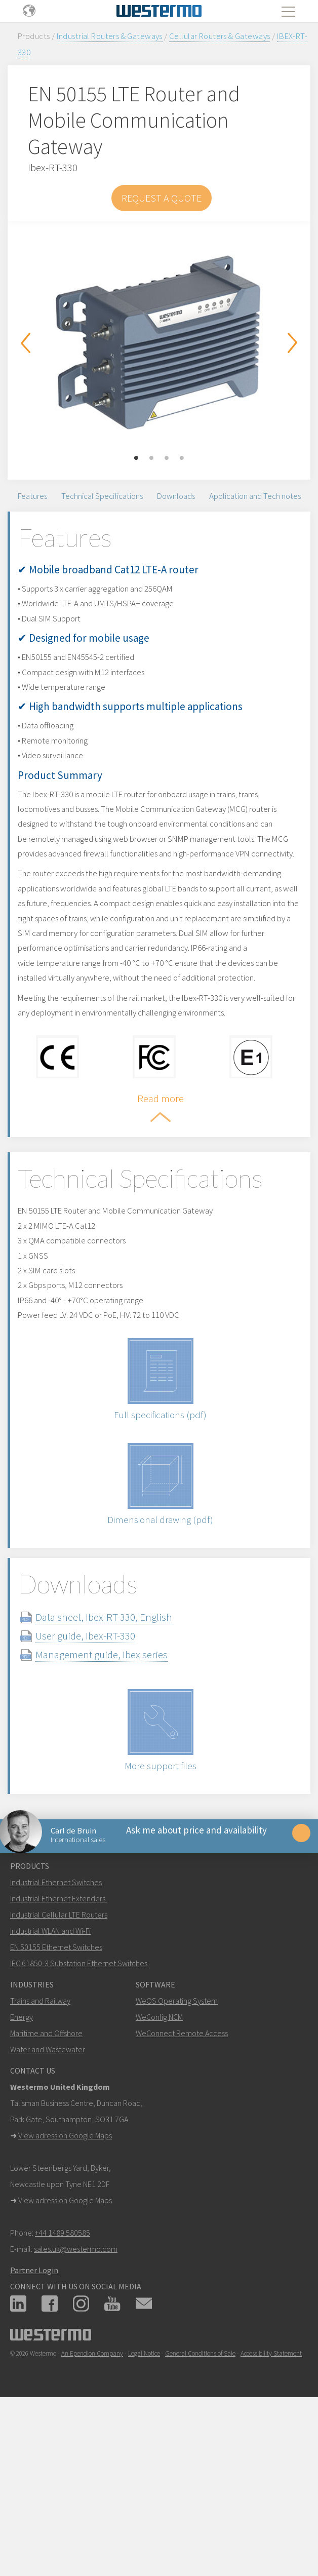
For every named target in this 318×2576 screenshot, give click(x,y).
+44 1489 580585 (62, 2384)
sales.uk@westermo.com (75, 2400)
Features (32, 499)
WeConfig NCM (159, 2168)
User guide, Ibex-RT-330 (105, 1774)
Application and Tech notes (255, 499)
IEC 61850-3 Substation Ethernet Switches (78, 2115)
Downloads (176, 499)
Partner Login (34, 2421)
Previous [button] (25, 343)
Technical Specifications (102, 499)
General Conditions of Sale (200, 2505)
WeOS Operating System (177, 2152)
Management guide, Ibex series (122, 1793)
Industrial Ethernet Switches (56, 2033)
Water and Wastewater (47, 2201)
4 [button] (182, 458)
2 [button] (151, 458)
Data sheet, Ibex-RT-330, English (124, 1755)
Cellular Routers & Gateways (219, 36)
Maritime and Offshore (46, 2184)
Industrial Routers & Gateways (110, 36)
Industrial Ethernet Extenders (57, 2050)
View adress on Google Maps (65, 2287)
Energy (21, 2168)
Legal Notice (144, 2505)
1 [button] (136, 458)
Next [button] (293, 343)
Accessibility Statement (271, 2505)
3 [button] (167, 458)
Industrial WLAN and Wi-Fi (50, 2082)
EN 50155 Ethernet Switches (56, 2098)
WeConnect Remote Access (182, 2184)
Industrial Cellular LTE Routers (58, 2066)
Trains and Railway (40, 2152)
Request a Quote (162, 197)
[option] (159, 343)
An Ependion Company (92, 2505)
